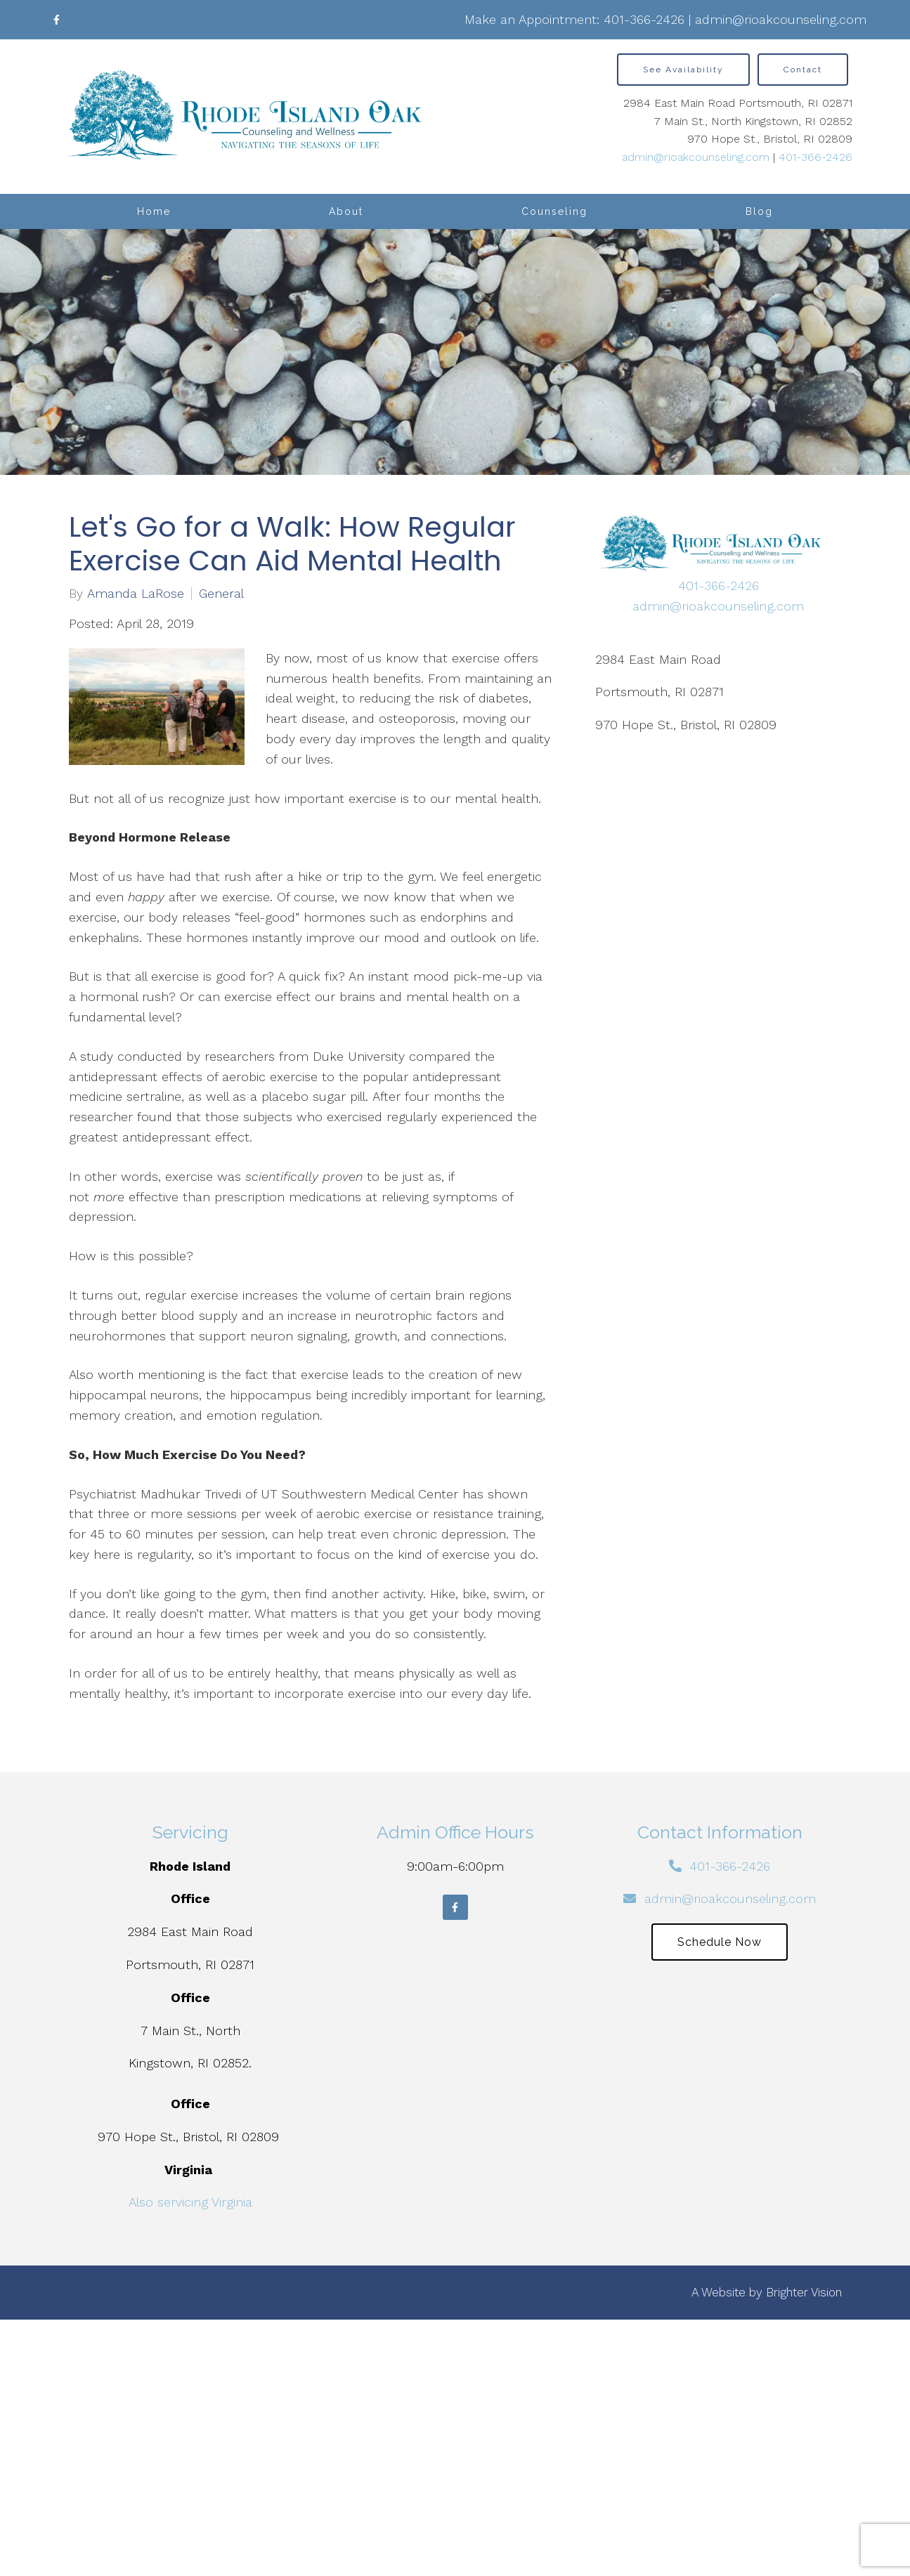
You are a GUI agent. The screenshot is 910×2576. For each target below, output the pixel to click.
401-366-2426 (644, 19)
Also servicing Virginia (190, 2202)
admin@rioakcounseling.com (780, 19)
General (221, 593)
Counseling (554, 211)
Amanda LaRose (135, 593)
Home (154, 211)
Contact (803, 69)
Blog (759, 211)
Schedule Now (719, 1942)
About (346, 211)
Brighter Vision (804, 2292)
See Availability (683, 69)
